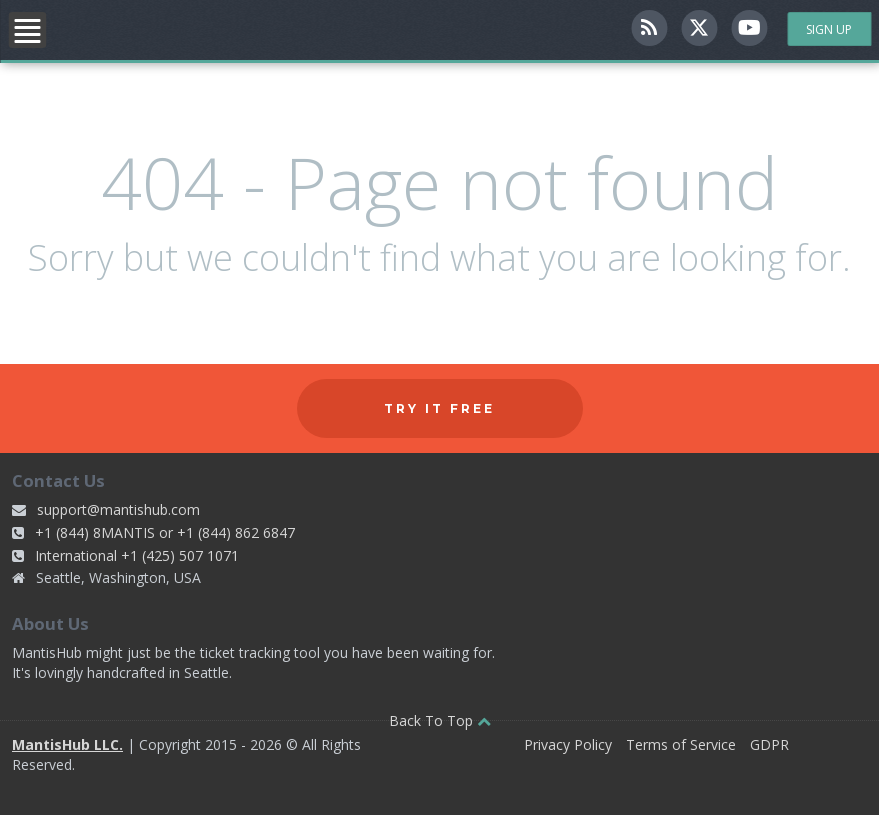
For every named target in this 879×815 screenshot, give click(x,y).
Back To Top (440, 720)
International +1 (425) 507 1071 (137, 555)
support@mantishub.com (118, 509)
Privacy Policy (568, 744)
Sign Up (829, 29)
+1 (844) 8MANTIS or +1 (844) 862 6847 (165, 532)
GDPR (769, 744)
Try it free (439, 408)
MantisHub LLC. (67, 744)
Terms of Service (681, 744)
